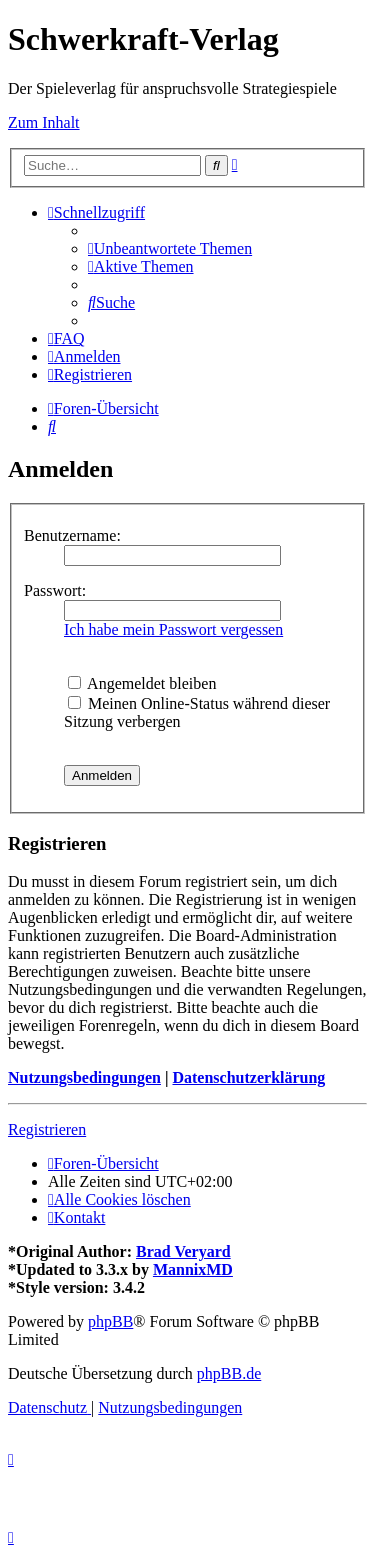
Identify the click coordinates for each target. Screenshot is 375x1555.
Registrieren (47, 1129)
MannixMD (193, 1269)
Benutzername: (72, 535)
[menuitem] (170, 248)
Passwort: (55, 590)
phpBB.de (229, 1373)
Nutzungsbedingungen (84, 1077)
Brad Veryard (183, 1251)
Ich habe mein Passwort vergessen (173, 629)
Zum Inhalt (44, 122)
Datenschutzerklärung (248, 1077)
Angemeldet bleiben (142, 683)
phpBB (110, 1321)
